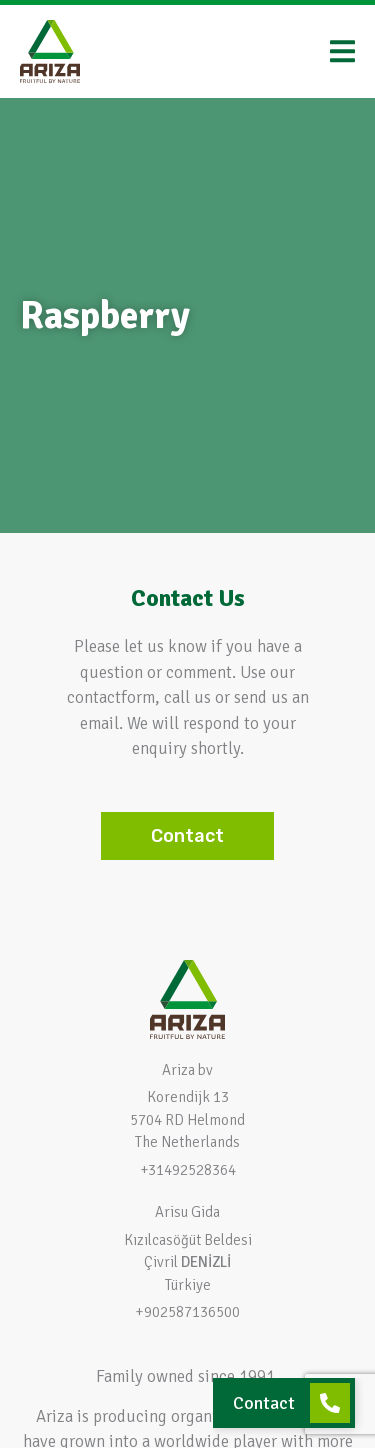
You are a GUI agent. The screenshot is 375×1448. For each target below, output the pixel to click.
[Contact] (330, 1403)
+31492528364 (188, 1170)
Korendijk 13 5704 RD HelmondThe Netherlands (187, 1119)
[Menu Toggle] (342, 51)
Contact (264, 1403)
